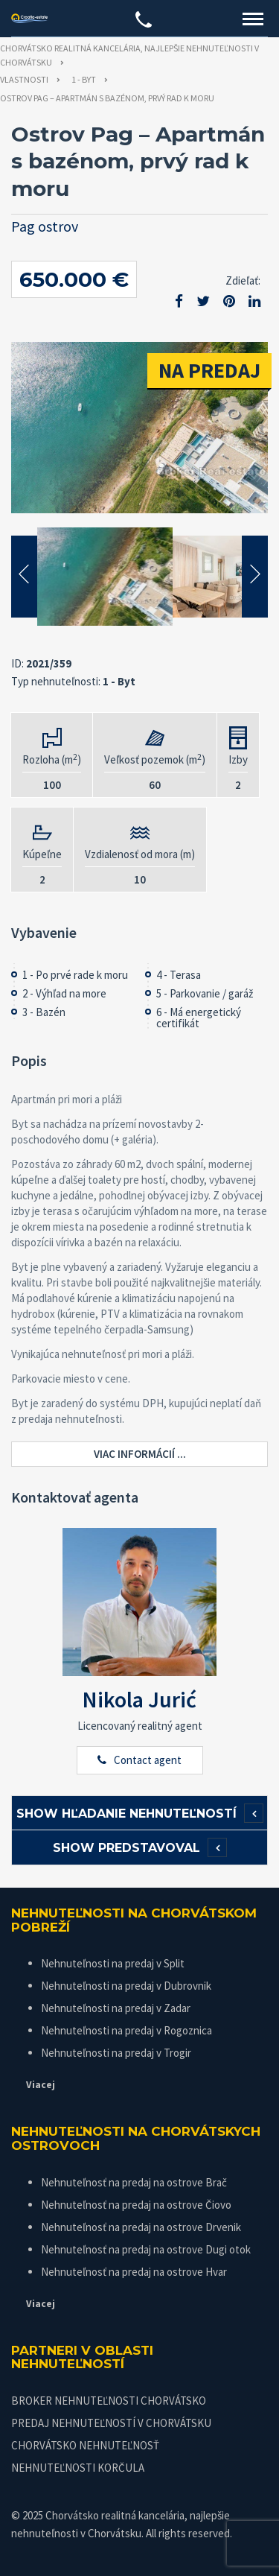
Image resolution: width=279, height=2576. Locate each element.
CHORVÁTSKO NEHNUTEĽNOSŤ (85, 2445)
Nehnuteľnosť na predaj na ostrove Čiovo (136, 2205)
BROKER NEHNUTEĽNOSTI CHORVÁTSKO (108, 2400)
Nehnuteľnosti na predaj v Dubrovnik (126, 1986)
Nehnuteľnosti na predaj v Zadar (115, 2008)
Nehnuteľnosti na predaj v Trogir (116, 2053)
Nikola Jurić (139, 1699)
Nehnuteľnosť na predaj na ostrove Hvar (134, 2272)
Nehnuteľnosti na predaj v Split (113, 1963)
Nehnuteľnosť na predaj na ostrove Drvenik (141, 2227)
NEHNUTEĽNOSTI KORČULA (77, 2468)
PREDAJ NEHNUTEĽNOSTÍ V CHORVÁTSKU (111, 2423)
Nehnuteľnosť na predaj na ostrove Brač (134, 2182)
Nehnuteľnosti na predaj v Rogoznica (126, 2030)
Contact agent (148, 1760)
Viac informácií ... (140, 1454)
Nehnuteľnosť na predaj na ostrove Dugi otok (146, 2249)
